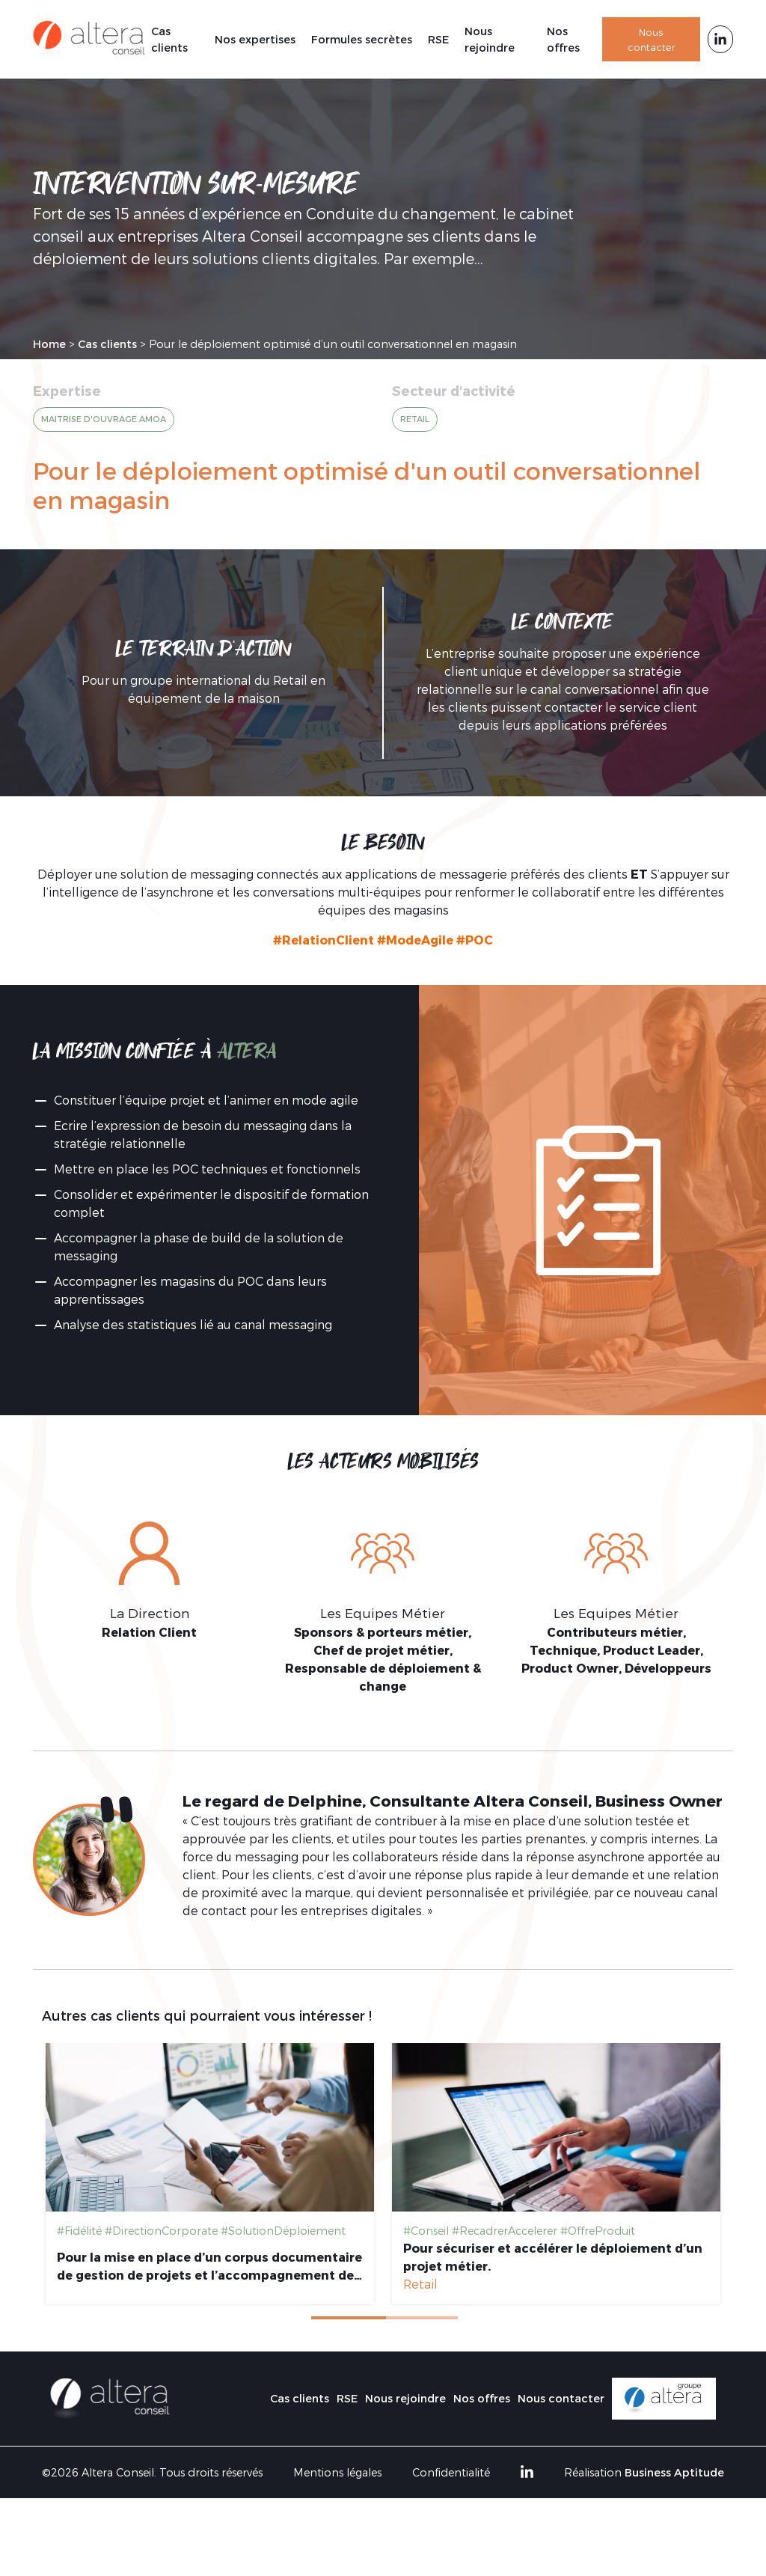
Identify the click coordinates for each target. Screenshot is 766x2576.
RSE (438, 39)
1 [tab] (348, 2317)
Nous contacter (651, 39)
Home (49, 344)
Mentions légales (337, 2472)
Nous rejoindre (490, 39)
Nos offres (563, 39)
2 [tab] (423, 2317)
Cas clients (169, 39)
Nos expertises (255, 39)
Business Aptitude (674, 2472)
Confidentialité (451, 2472)
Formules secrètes (361, 39)
